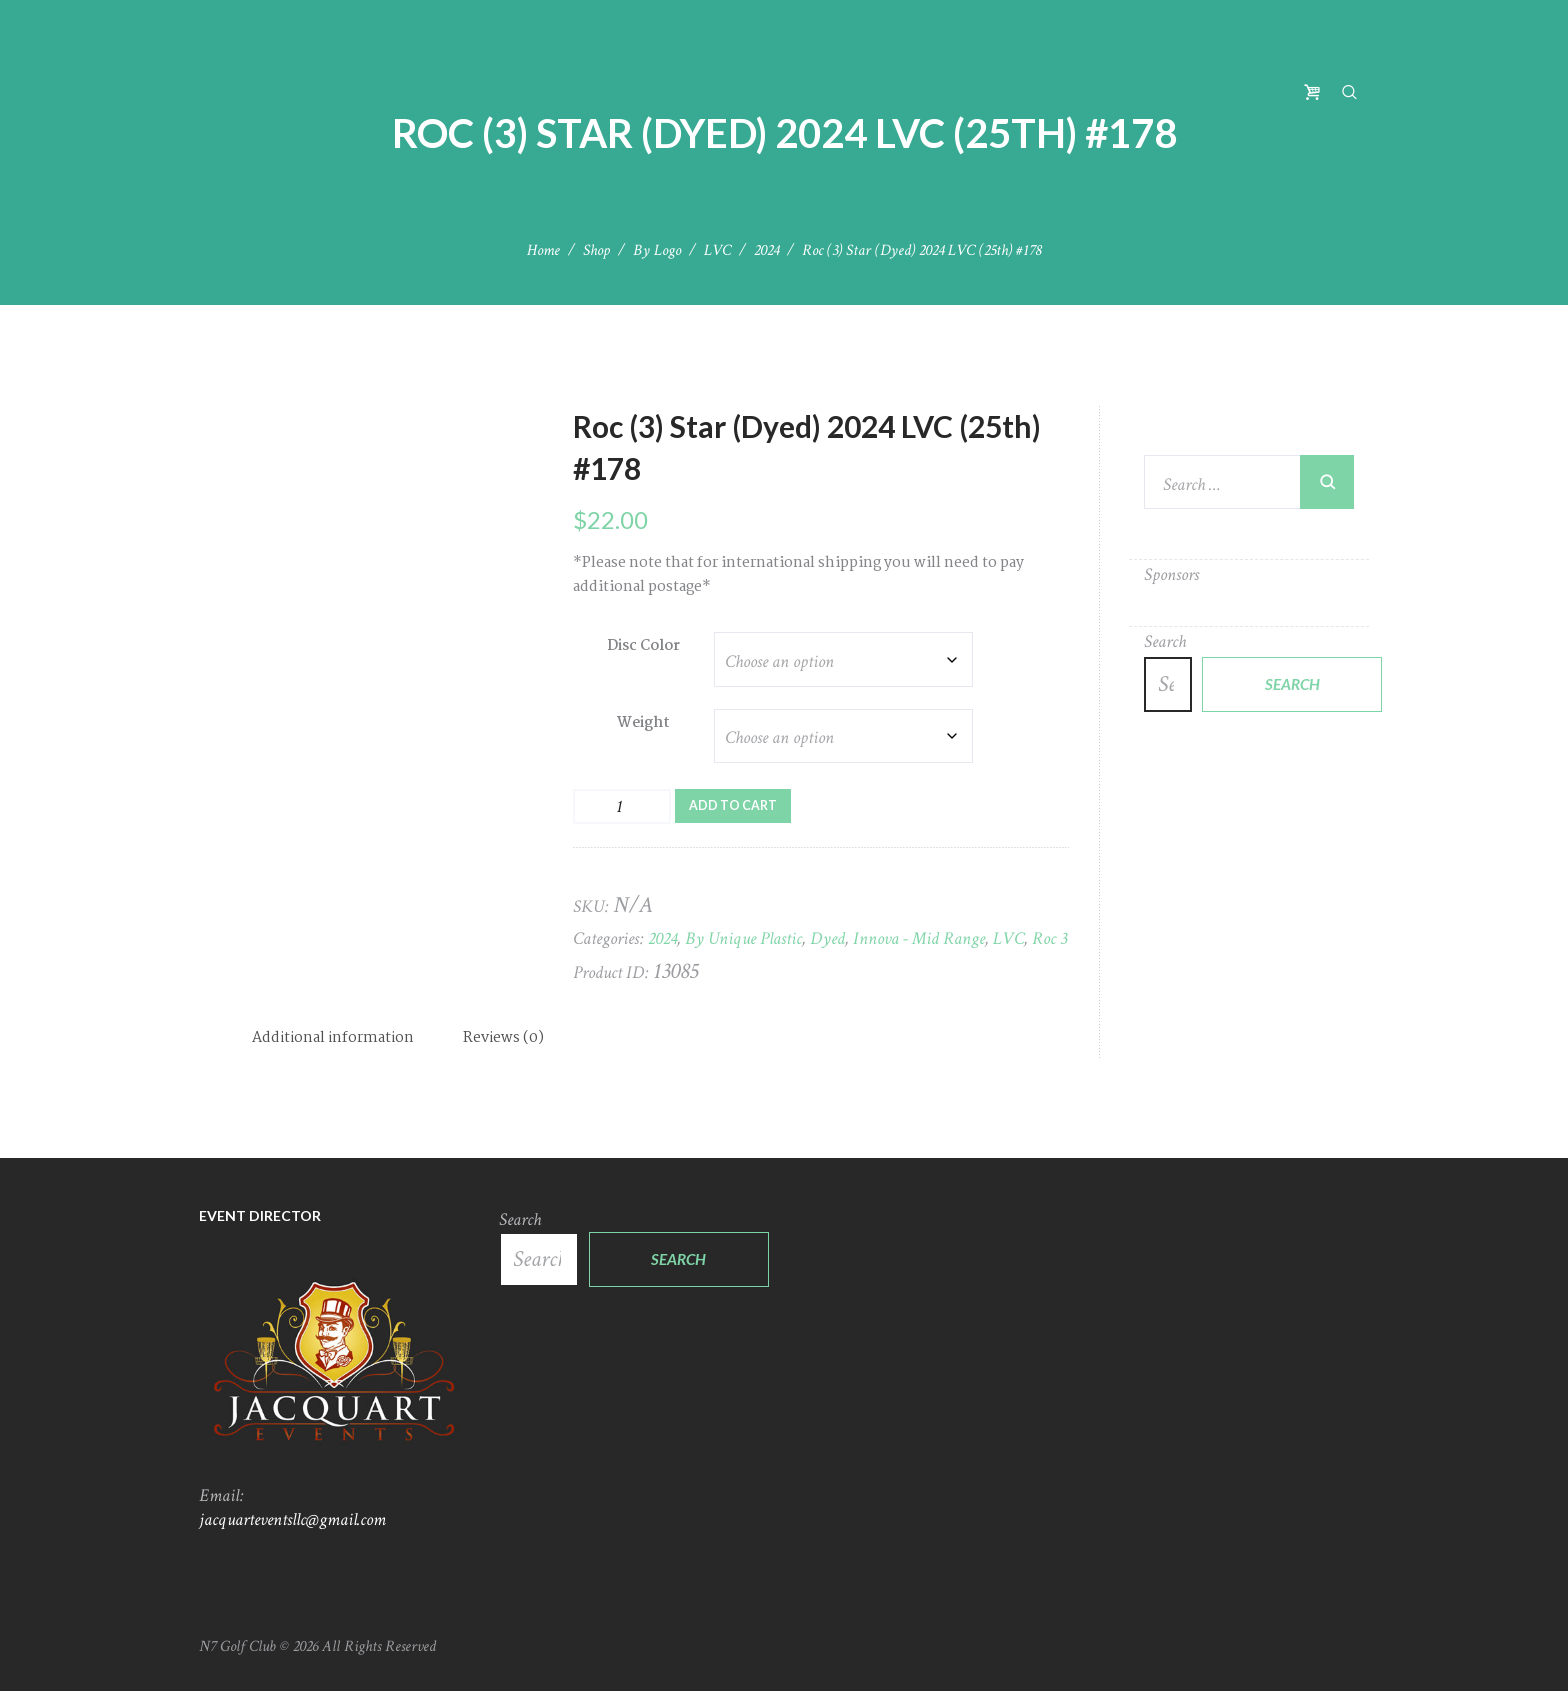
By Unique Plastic (743, 938)
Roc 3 (1049, 938)
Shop (596, 250)
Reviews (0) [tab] (503, 1038)
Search (1165, 641)
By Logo (657, 250)
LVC (717, 250)
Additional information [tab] (333, 1038)
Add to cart (733, 805)
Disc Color (643, 646)
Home (543, 250)
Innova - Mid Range (919, 938)
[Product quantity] (622, 806)
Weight (643, 723)
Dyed (827, 938)
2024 (766, 250)
